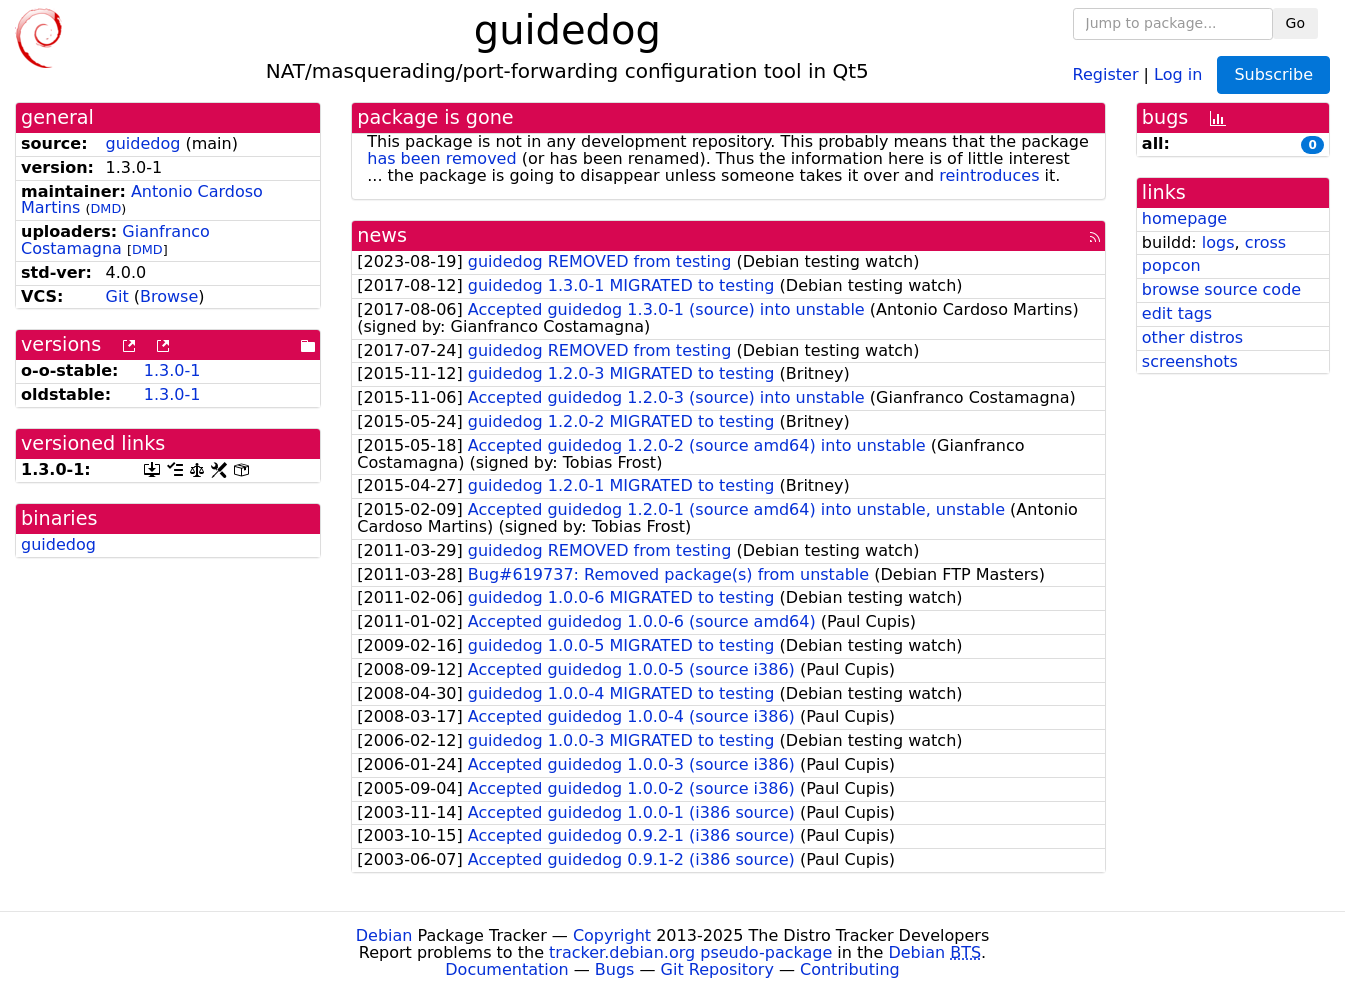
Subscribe (1273, 74)
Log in (1178, 73)
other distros (1192, 337)
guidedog (143, 143)
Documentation (506, 969)
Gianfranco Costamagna (115, 240)
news (382, 235)
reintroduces (989, 175)
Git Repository (717, 969)
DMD (105, 208)
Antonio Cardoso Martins (142, 200)
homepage (1184, 218)
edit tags (1177, 313)
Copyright (612, 935)
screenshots (1190, 361)
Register (1106, 73)
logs (1218, 242)
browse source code (1221, 289)
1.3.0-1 (172, 370)
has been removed (441, 158)
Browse (169, 296)
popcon (1171, 265)
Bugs (615, 969)
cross (1265, 242)
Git (117, 296)
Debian (384, 935)
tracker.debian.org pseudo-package (690, 952)
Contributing (850, 969)
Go (1295, 23)
